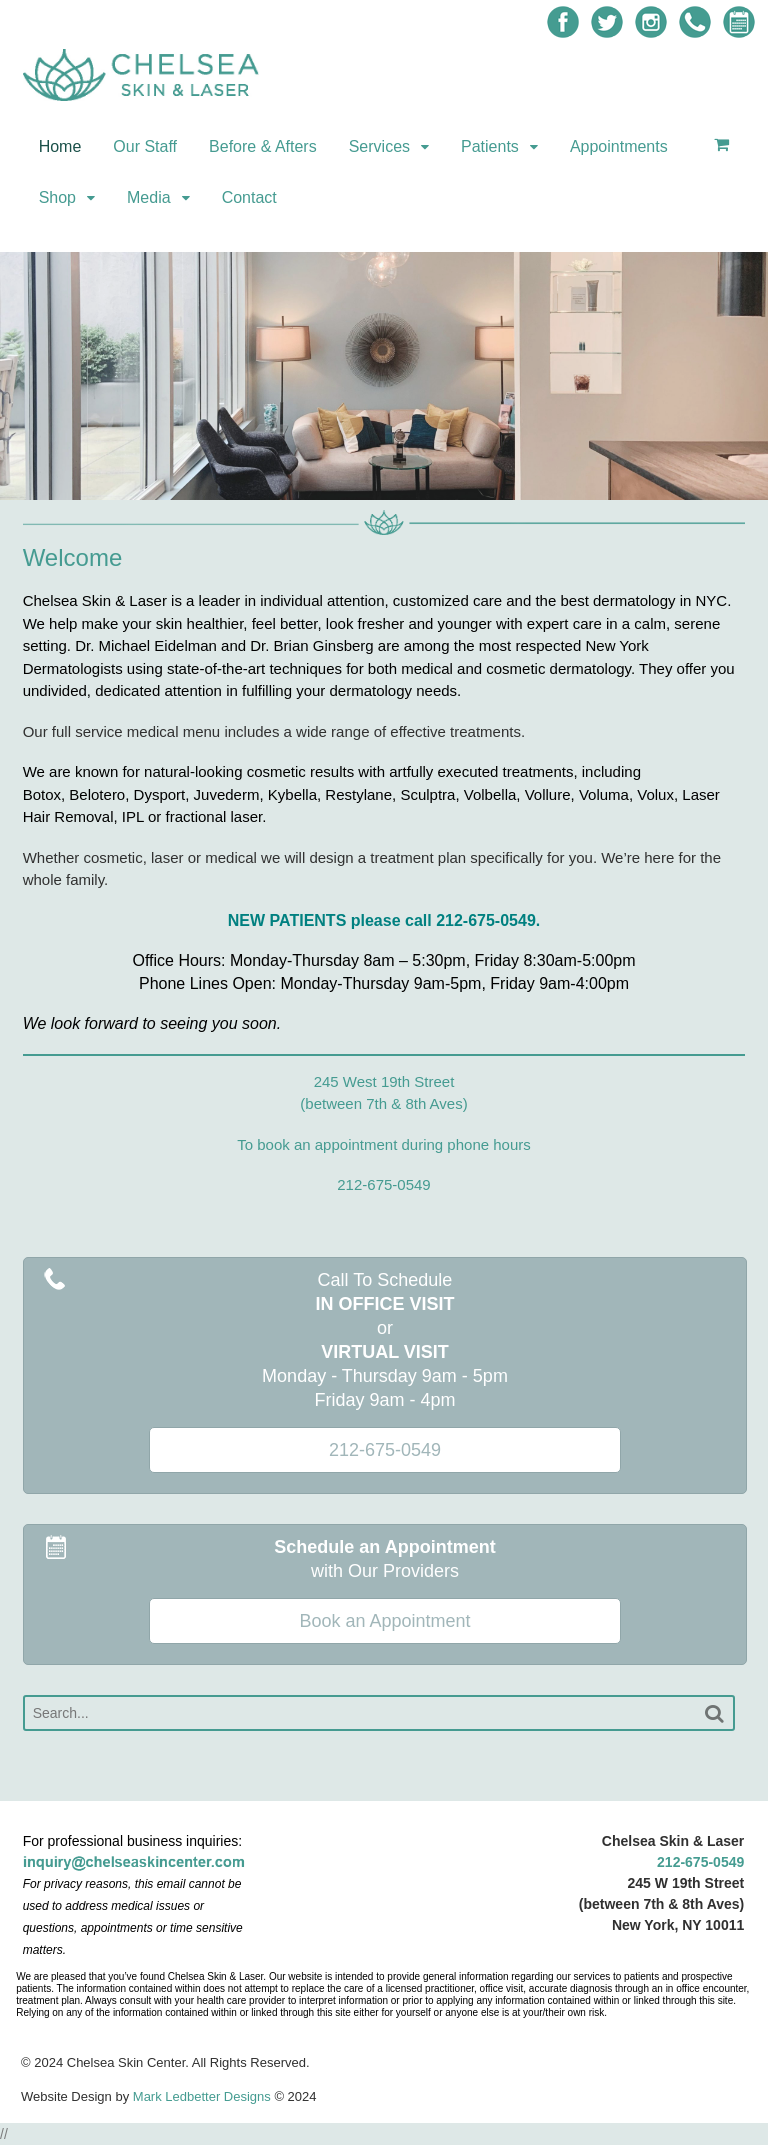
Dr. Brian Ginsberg (311, 645)
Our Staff (145, 146)
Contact (249, 197)
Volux (655, 794)
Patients (490, 146)
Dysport (160, 794)
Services (379, 146)
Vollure (548, 794)
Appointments (619, 146)
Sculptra (427, 794)
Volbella (490, 794)
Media (149, 197)
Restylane (358, 794)
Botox (42, 794)
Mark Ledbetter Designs (202, 2096)
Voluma (604, 794)
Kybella (292, 794)
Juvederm (227, 794)
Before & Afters (263, 146)
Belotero (97, 794)
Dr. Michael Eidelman (146, 645)
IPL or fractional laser (192, 816)
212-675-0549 (700, 1862)
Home (60, 146)
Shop (57, 197)
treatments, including (572, 771)
